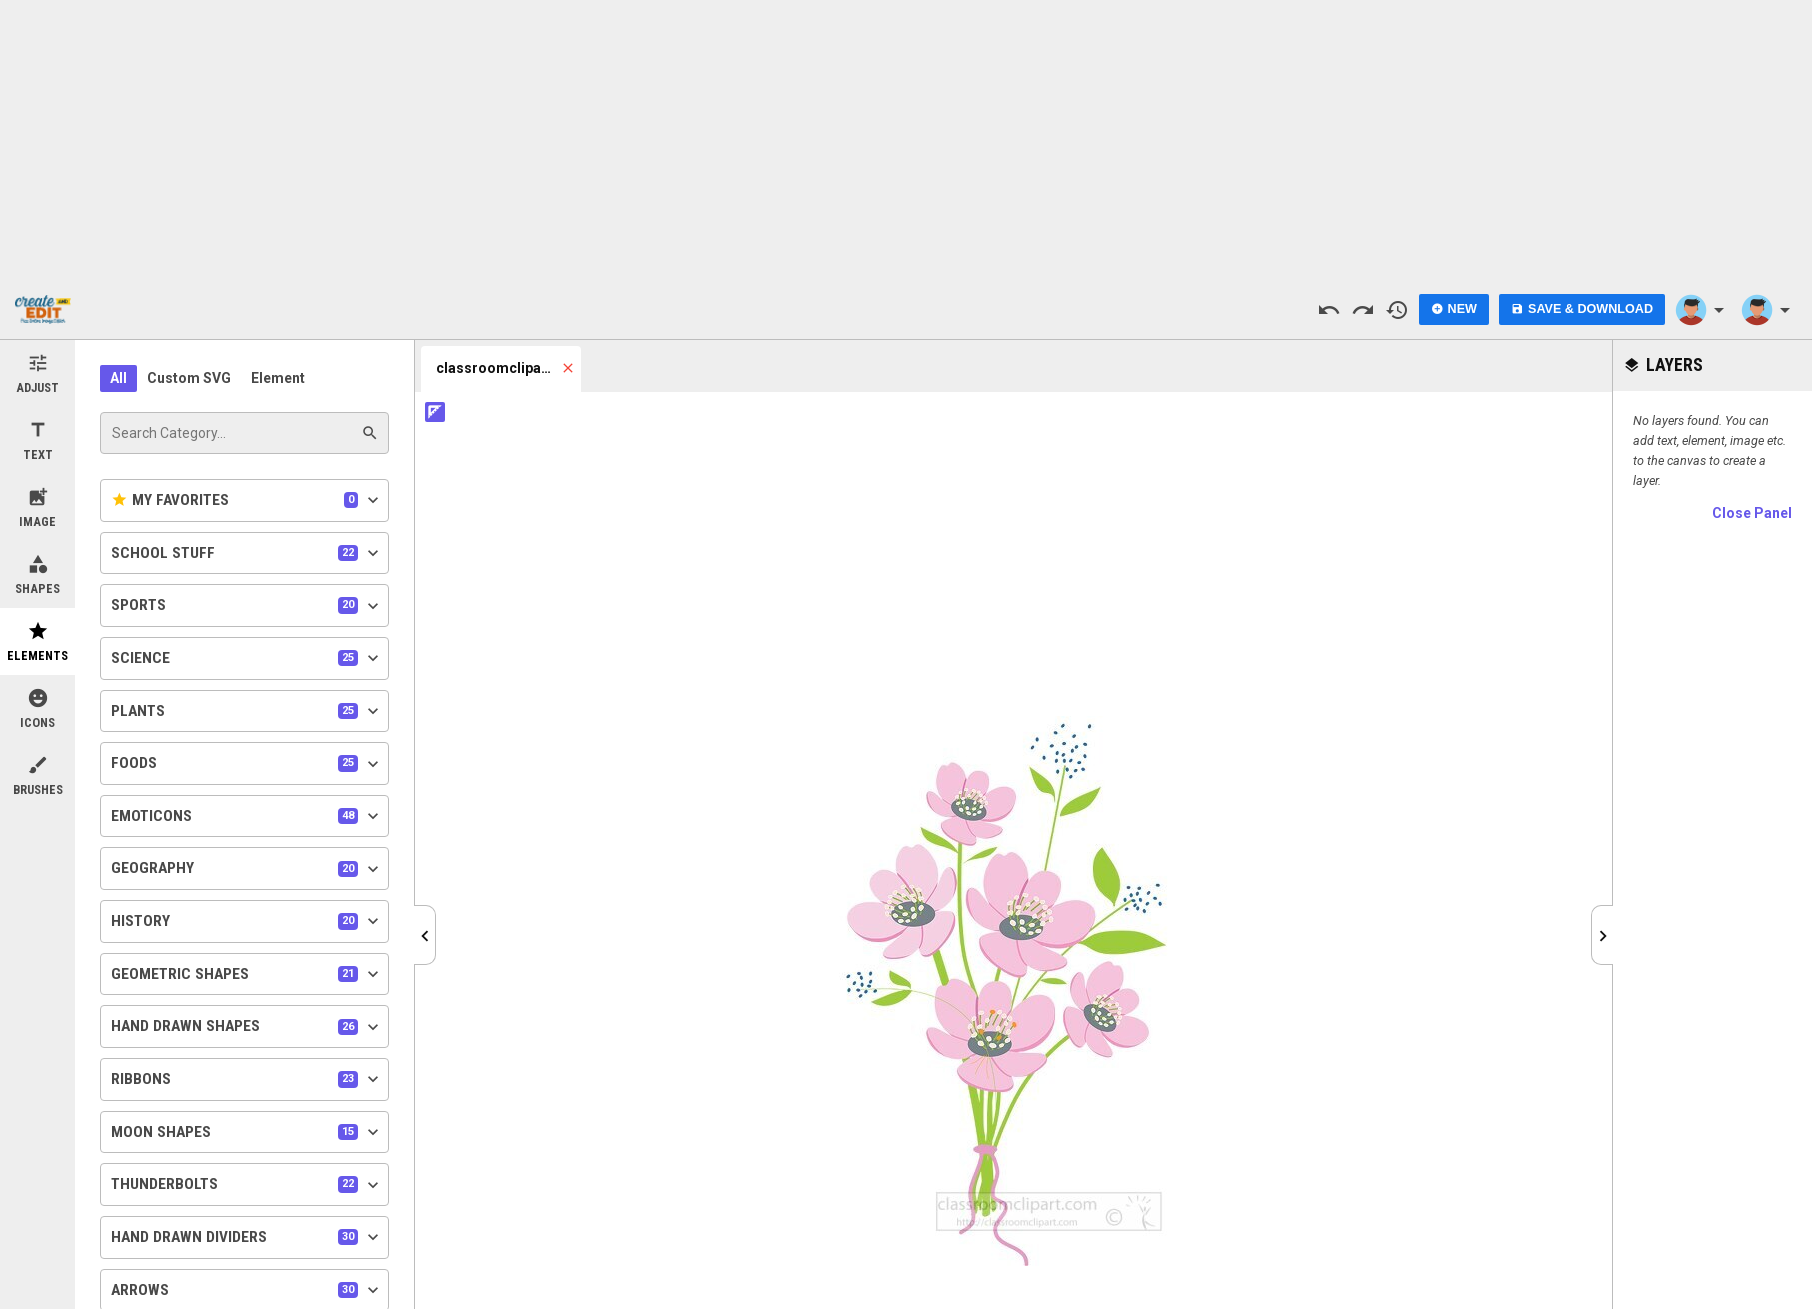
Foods (247, 764)
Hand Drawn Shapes (247, 1027)
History (247, 921)
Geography (247, 869)
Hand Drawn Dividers (247, 1237)
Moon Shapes (247, 1132)
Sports (247, 606)
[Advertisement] (906, 140)
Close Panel (1752, 513)
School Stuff (247, 553)
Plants (247, 711)
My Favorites (247, 500)
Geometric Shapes (247, 974)
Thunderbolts (247, 1185)
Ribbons (247, 1079)
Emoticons (247, 816)
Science (247, 658)
